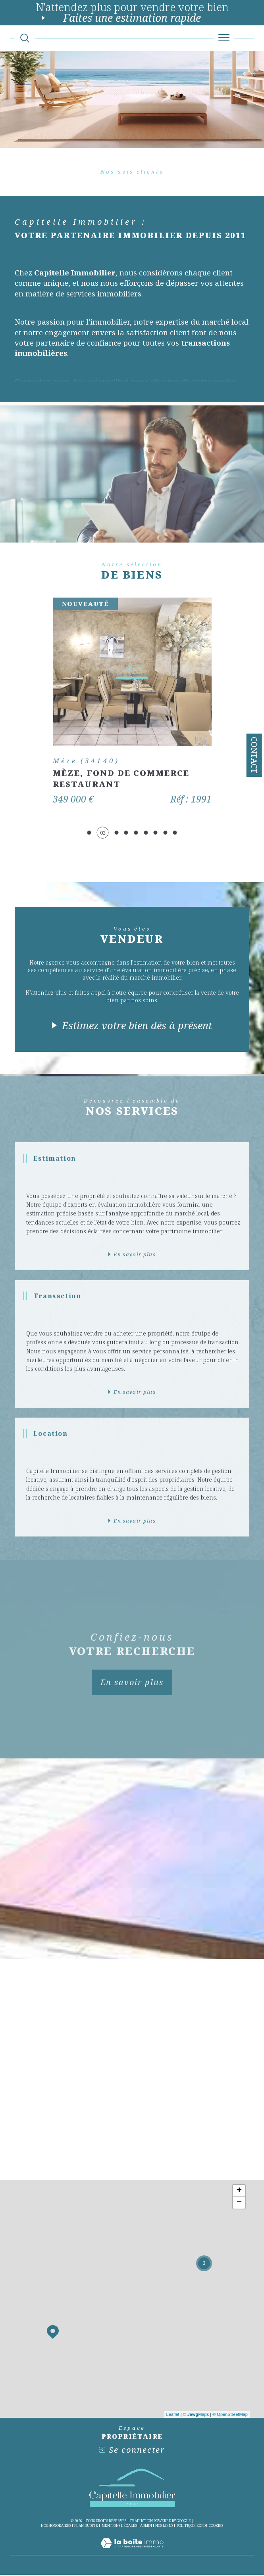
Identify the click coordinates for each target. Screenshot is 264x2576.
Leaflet (172, 2416)
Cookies (216, 2527)
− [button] (239, 2204)
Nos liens (164, 2527)
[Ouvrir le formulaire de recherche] (25, 38)
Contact (254, 755)
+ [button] (239, 2192)
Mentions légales (119, 2527)
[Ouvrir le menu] (224, 38)
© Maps (196, 2416)
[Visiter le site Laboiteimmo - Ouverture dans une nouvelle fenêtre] (132, 2552)
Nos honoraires (56, 2527)
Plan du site (86, 2527)
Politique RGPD (191, 2527)
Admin (146, 2527)
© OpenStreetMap (230, 2416)
